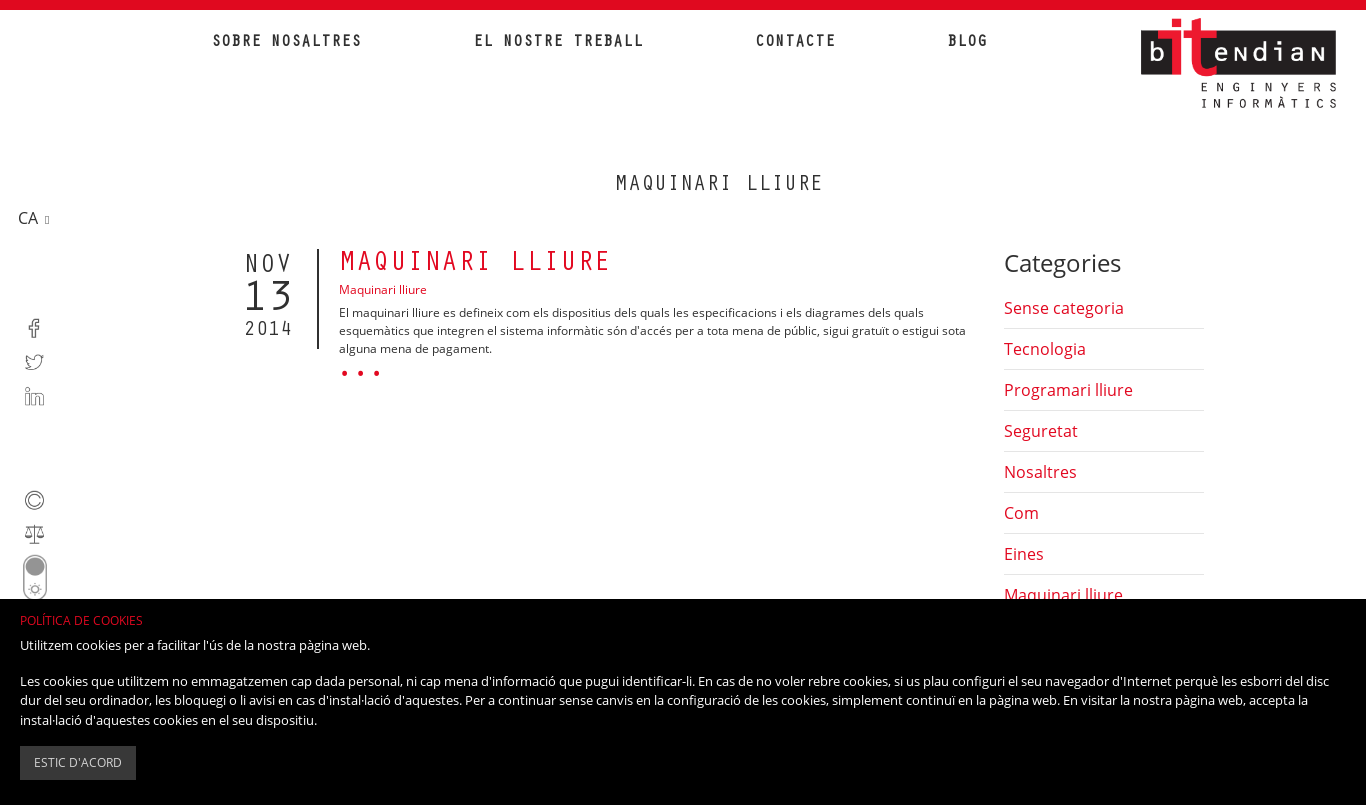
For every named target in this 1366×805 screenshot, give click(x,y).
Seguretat (1041, 431)
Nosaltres (1040, 472)
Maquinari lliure (475, 265)
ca (30, 217)
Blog (967, 43)
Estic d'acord (78, 762)
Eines (1024, 554)
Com (1021, 513)
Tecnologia (1045, 349)
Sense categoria (1064, 308)
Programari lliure (1068, 390)
